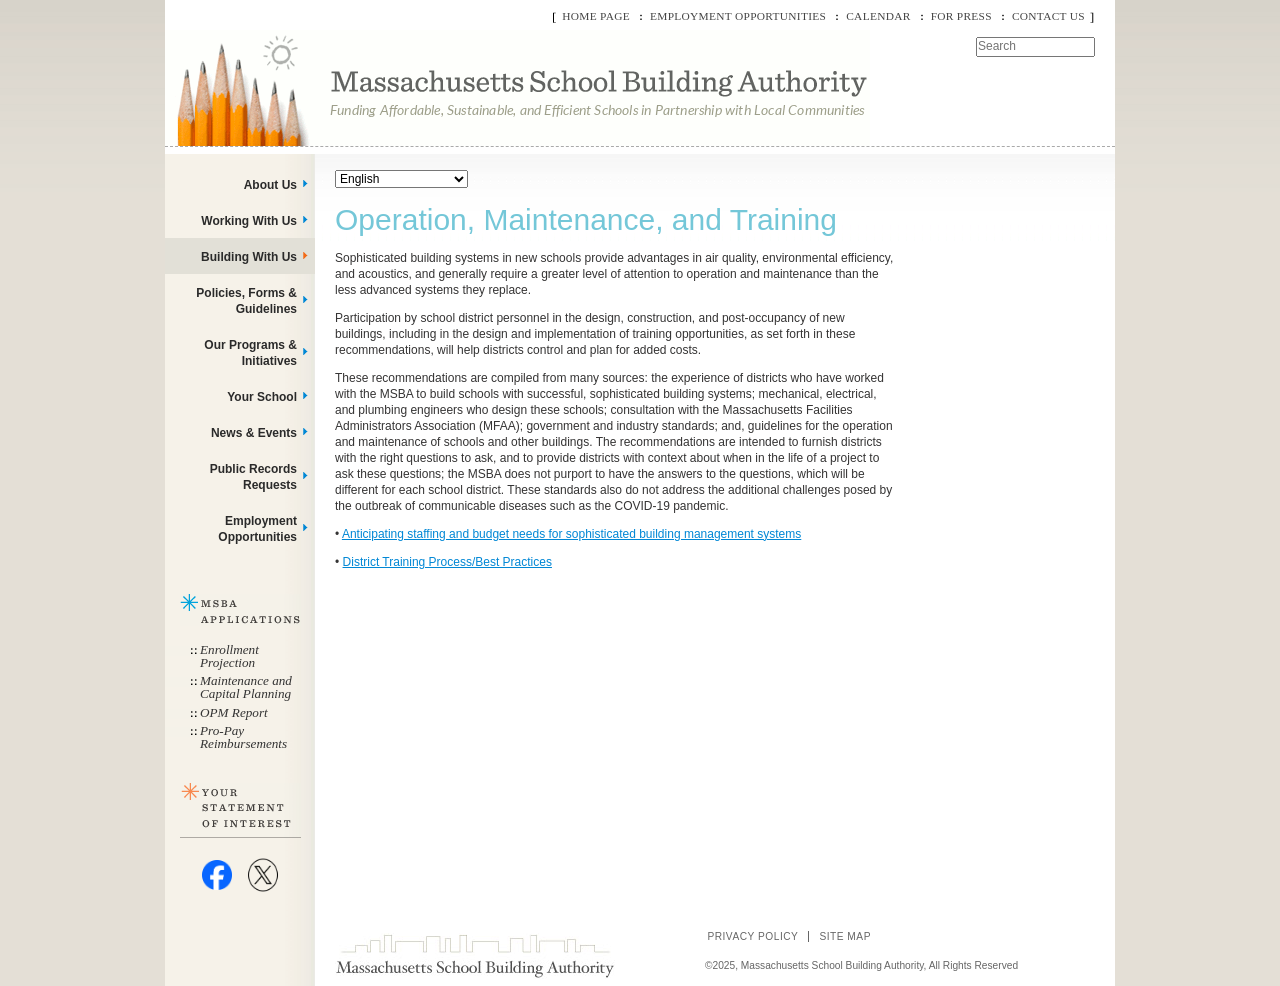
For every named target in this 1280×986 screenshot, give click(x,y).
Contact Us (1048, 16)
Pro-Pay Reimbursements (243, 737)
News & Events (254, 433)
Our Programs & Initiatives (250, 353)
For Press (961, 16)
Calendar (878, 16)
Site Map (845, 936)
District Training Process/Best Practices (447, 562)
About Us (270, 185)
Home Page (596, 16)
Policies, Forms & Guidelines (246, 301)
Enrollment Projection (229, 656)
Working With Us (249, 221)
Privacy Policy (752, 936)
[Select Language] (401, 179)
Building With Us (249, 257)
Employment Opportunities (738, 16)
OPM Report (234, 712)
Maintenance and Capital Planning (246, 687)
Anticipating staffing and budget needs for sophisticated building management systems (571, 534)
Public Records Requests (253, 477)
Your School (262, 397)
